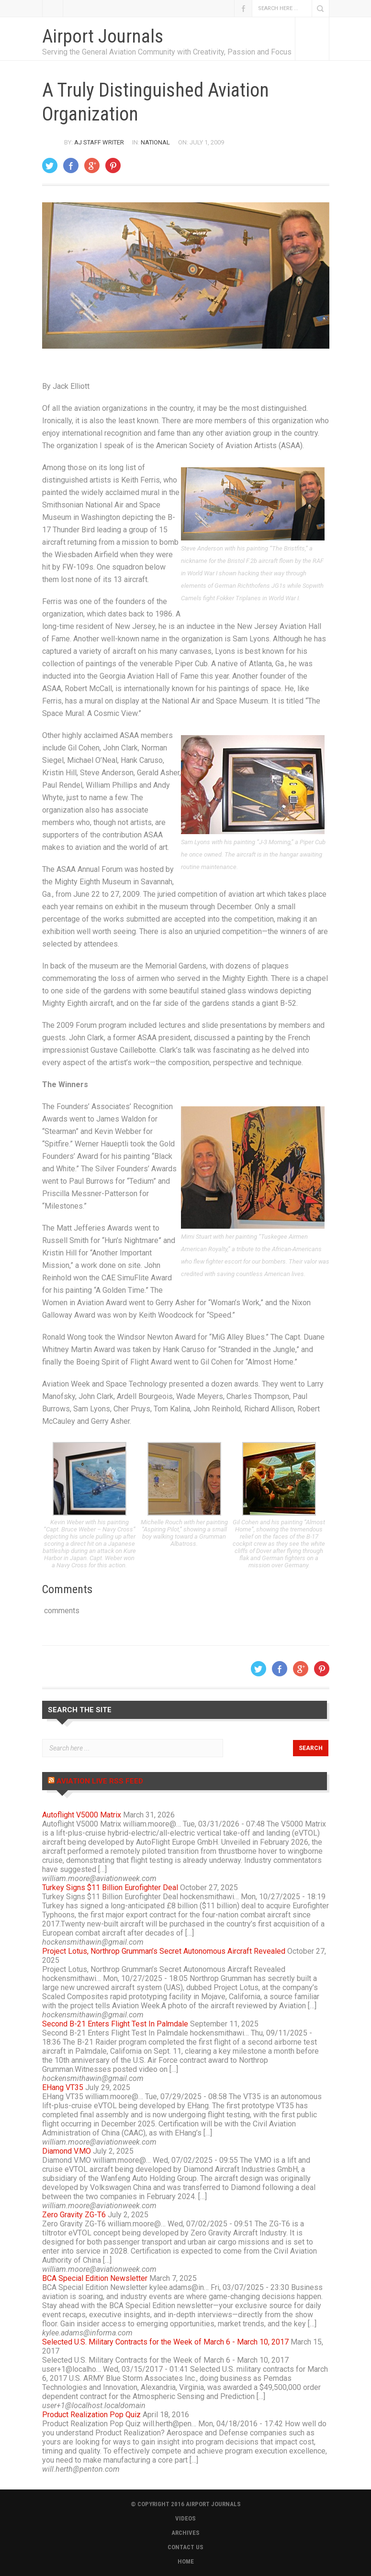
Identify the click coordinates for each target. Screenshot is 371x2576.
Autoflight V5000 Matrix (81, 1814)
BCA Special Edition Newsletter (94, 2278)
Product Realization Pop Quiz (91, 2414)
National (155, 142)
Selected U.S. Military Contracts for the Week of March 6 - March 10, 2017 (165, 2341)
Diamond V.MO (66, 2151)
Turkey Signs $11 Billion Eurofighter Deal (110, 1887)
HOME (186, 2561)
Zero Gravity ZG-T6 (74, 2214)
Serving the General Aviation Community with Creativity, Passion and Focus (167, 51)
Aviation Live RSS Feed (99, 1781)
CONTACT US (185, 2547)
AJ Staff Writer (99, 142)
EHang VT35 (62, 2087)
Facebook (243, 8)
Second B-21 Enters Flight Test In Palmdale (115, 2023)
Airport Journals (102, 36)
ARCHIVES (185, 2532)
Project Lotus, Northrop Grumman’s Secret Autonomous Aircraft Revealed (163, 1951)
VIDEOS (185, 2518)
